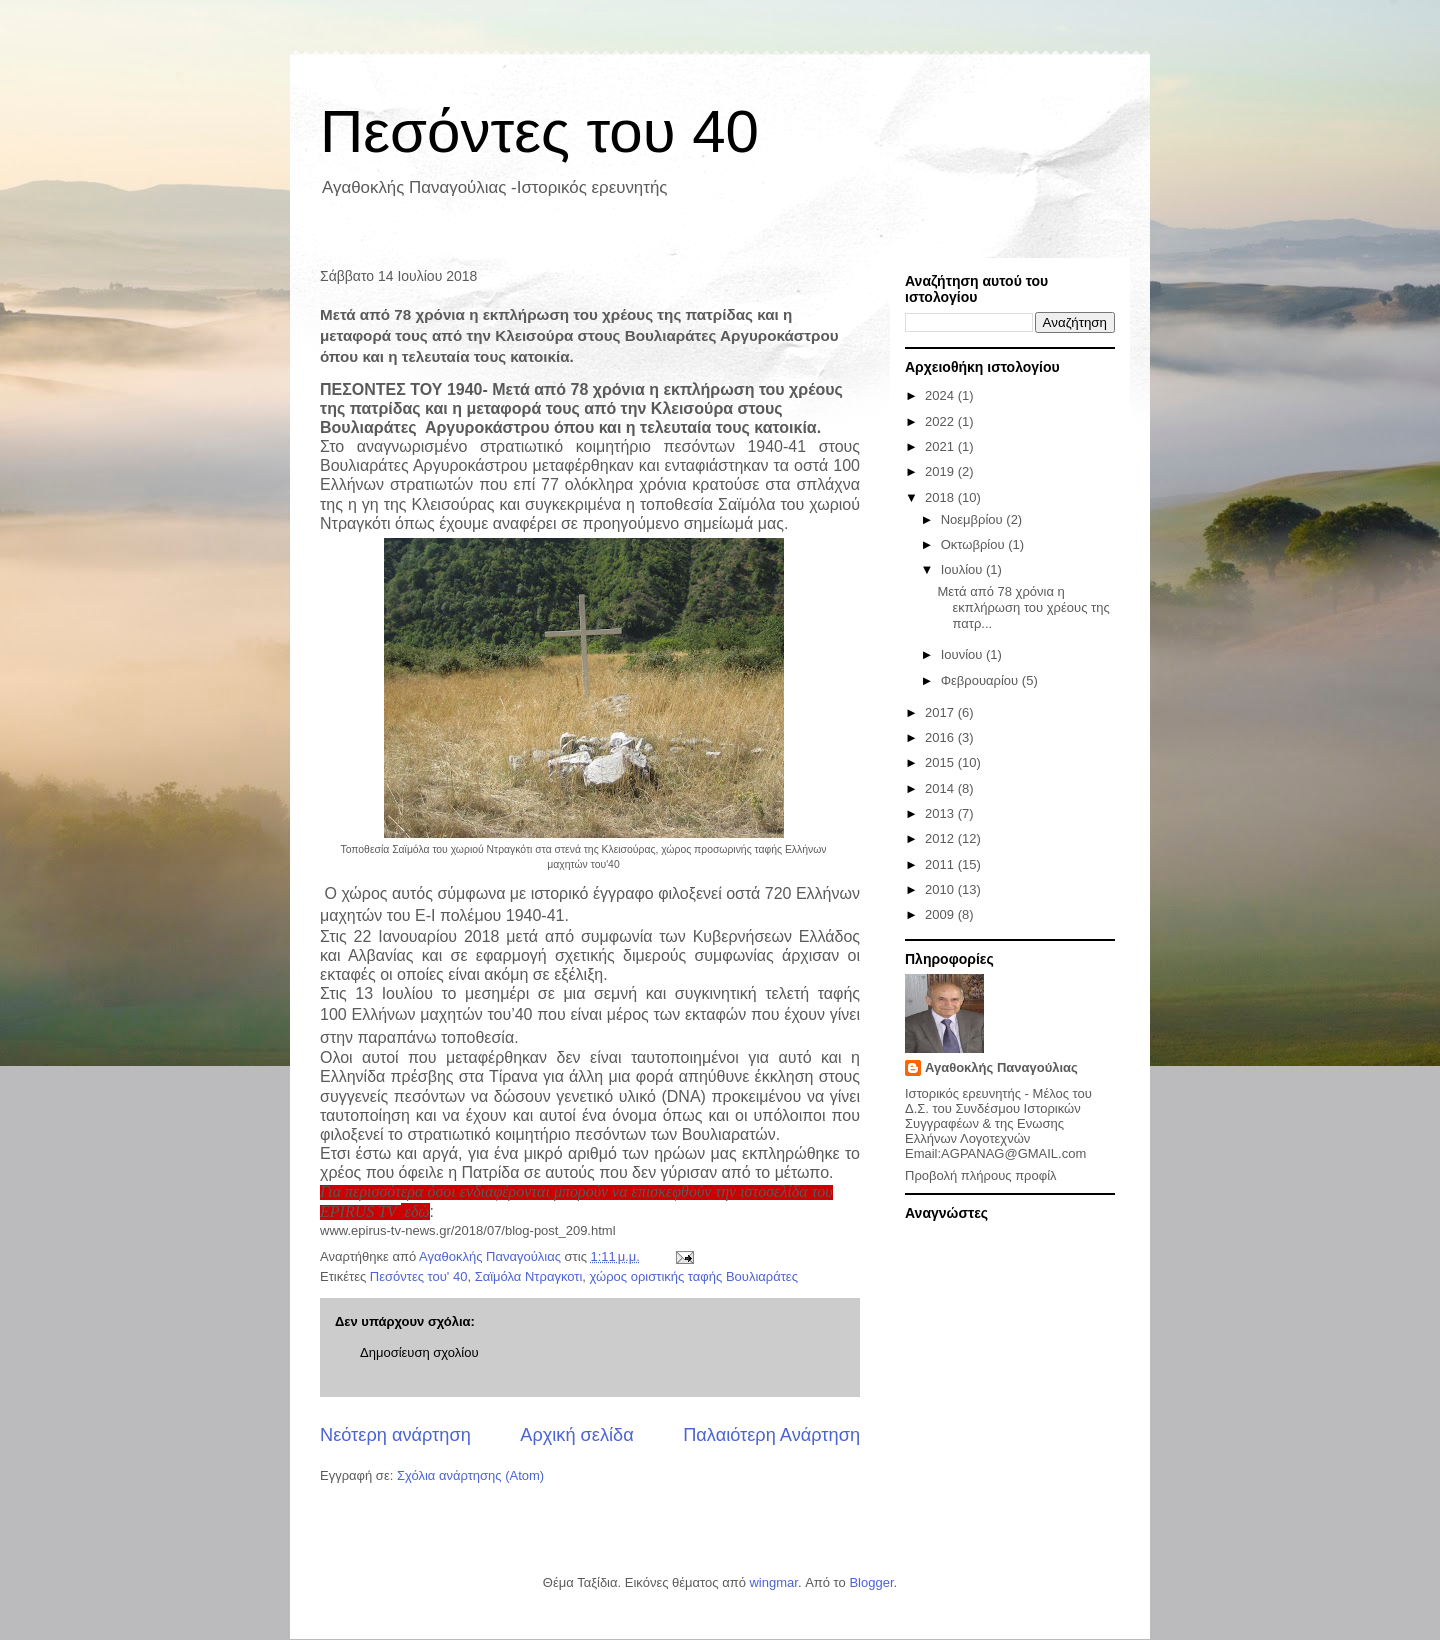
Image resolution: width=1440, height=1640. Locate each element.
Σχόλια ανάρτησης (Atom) (470, 1475)
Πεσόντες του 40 (539, 131)
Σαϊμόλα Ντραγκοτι (529, 1276)
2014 (941, 788)
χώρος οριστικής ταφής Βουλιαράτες (694, 1276)
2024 (941, 395)
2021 (941, 446)
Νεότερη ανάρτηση (395, 1435)
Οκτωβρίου (974, 544)
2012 (941, 838)
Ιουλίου (963, 569)
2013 (941, 813)
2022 (941, 421)
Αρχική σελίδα (576, 1435)
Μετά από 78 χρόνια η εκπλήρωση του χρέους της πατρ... (1023, 607)
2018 (941, 497)
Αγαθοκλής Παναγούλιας (1001, 1067)
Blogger (871, 1582)
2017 (941, 712)
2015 (941, 762)
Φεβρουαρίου (981, 680)
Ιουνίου (963, 654)
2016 (941, 737)
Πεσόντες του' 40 (419, 1276)
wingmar (773, 1582)
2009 (941, 914)
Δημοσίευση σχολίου (419, 1352)
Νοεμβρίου (974, 519)
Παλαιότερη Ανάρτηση (771, 1435)
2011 (941, 864)
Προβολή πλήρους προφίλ (981, 1175)
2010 (941, 889)
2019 (941, 471)
